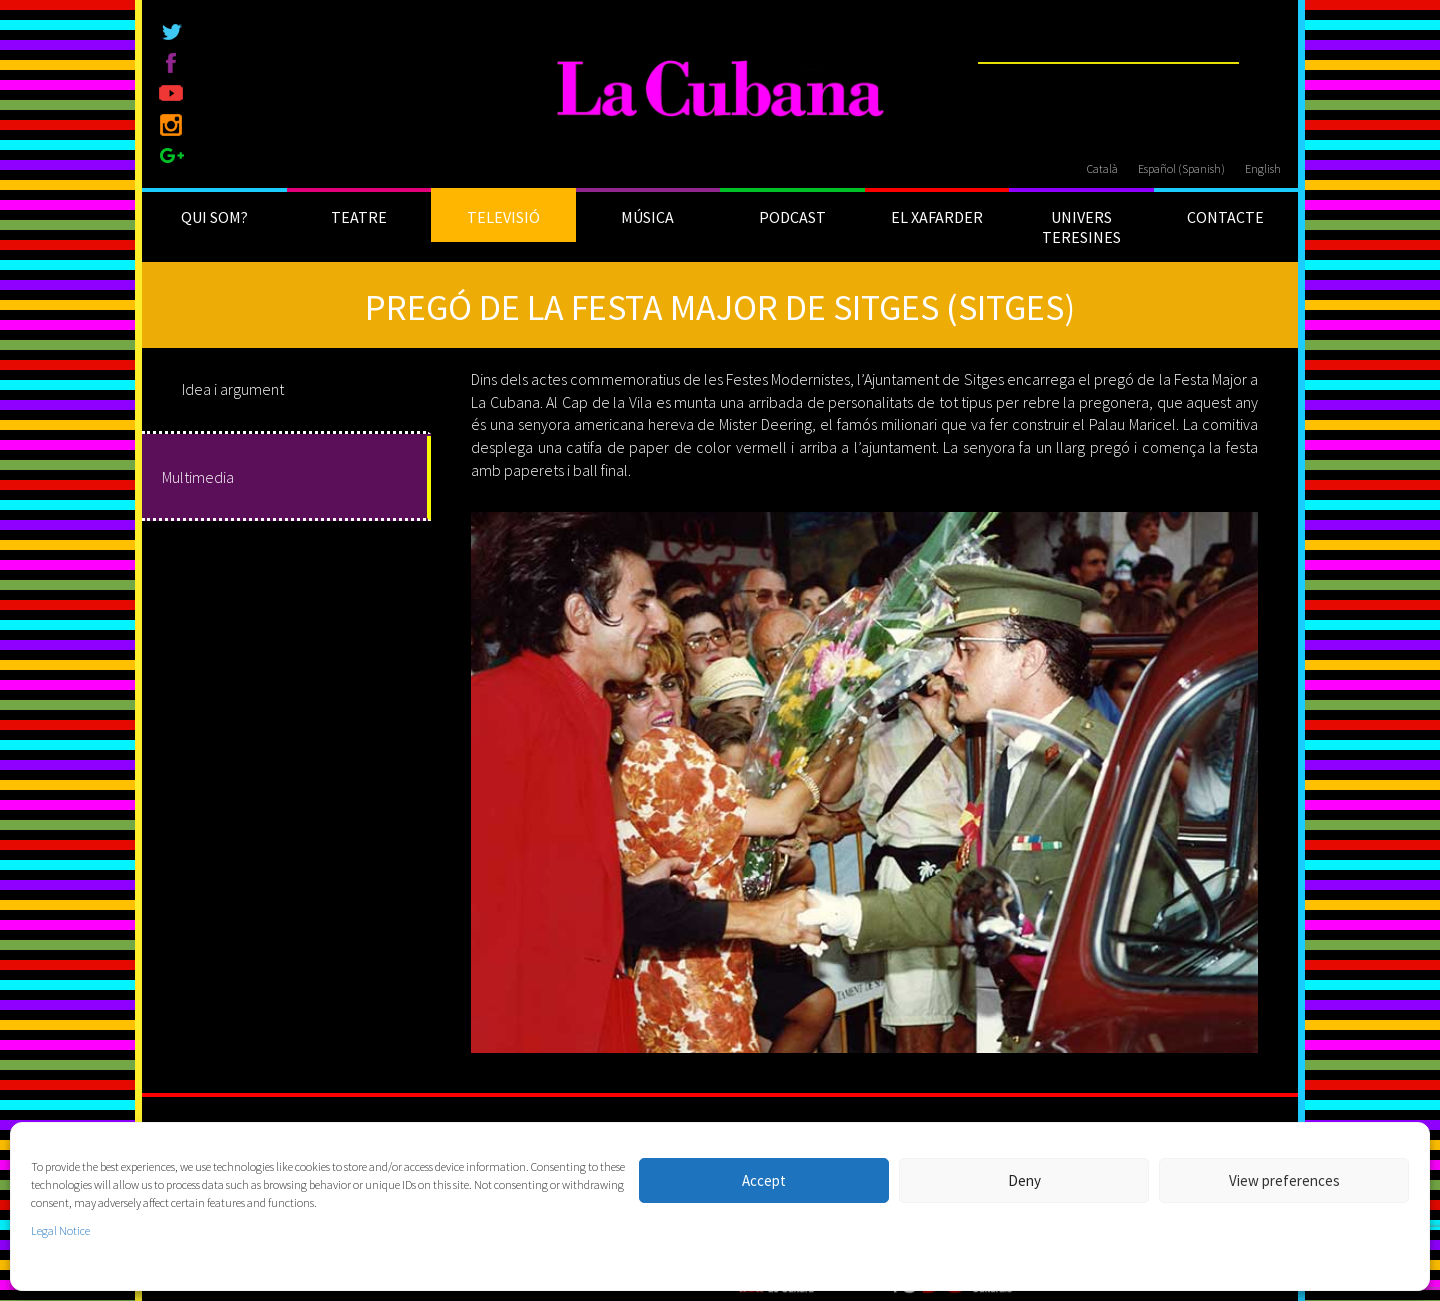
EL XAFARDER (937, 217)
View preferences (1284, 1180)
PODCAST (792, 217)
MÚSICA (647, 217)
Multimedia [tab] (198, 477)
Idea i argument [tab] (233, 389)
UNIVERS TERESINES (1081, 227)
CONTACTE (1225, 217)
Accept (764, 1180)
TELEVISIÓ (503, 217)
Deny (1024, 1180)
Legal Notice (60, 1230)
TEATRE (359, 217)
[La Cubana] (720, 90)
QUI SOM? (214, 217)
